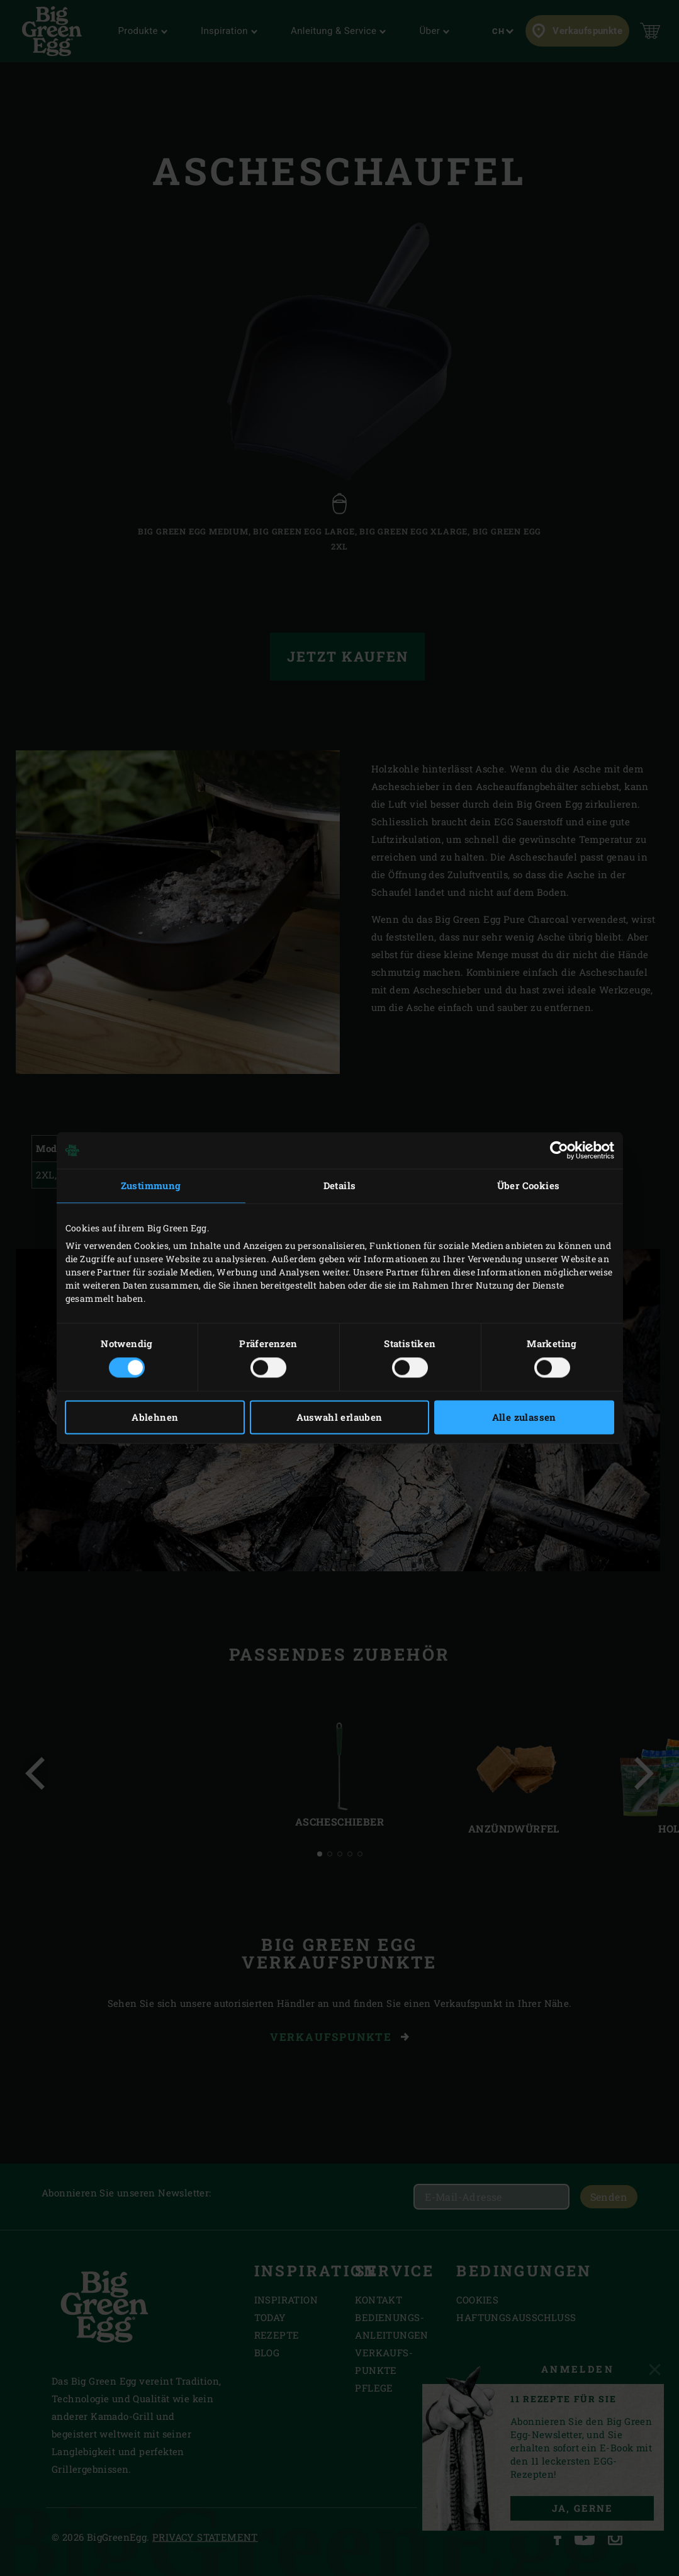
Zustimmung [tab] (151, 1185)
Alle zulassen (524, 1417)
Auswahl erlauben (339, 1417)
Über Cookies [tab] (528, 1185)
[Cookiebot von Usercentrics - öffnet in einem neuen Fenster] (559, 1150)
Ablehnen (155, 1417)
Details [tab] (339, 1185)
